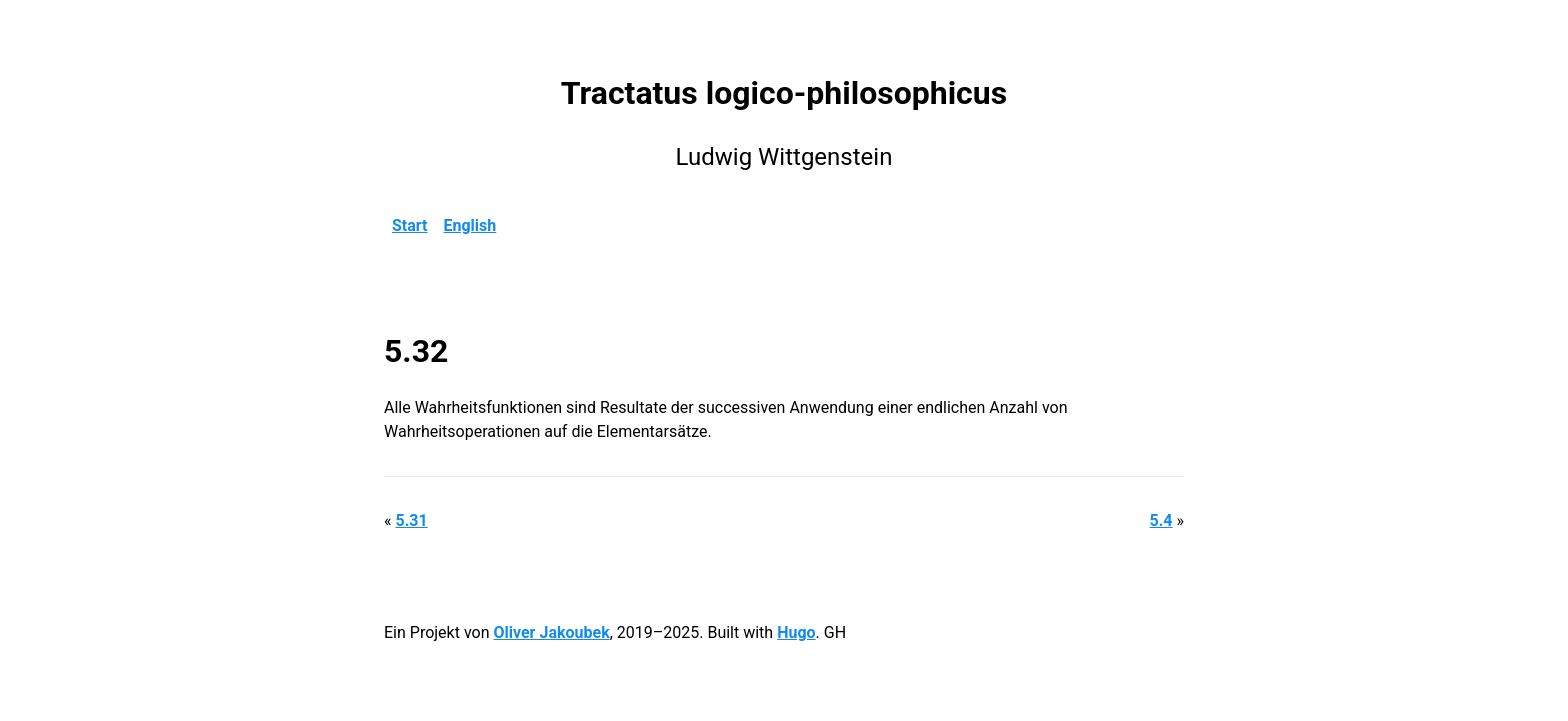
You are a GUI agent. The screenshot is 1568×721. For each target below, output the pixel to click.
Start (410, 225)
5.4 (1161, 520)
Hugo (796, 632)
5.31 (411, 520)
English (470, 225)
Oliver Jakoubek (551, 632)
